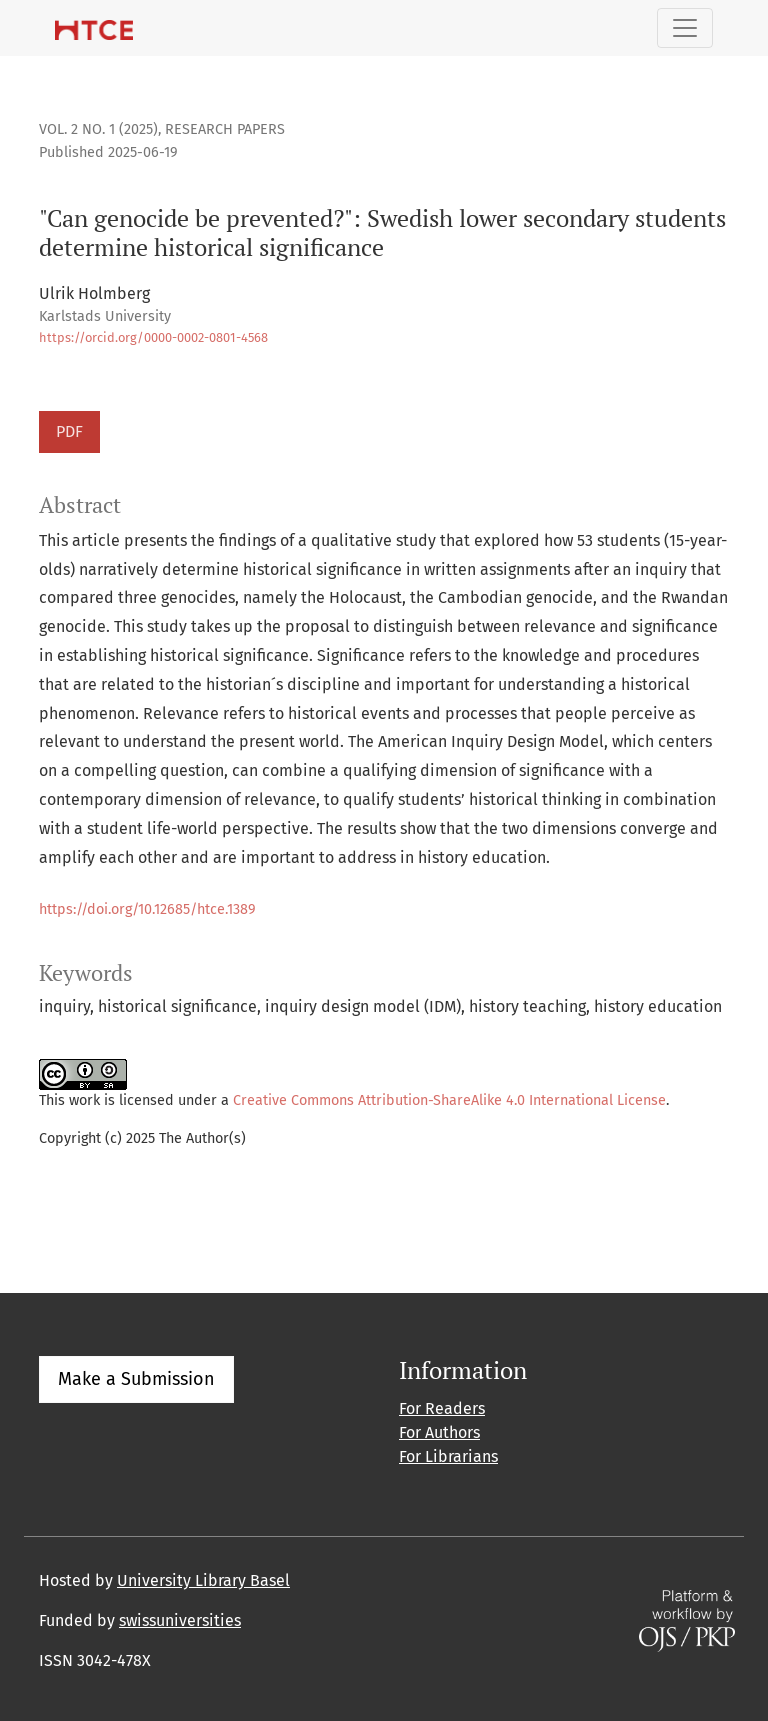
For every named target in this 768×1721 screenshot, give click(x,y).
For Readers (442, 1408)
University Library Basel (203, 1580)
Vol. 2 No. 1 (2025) (98, 129)
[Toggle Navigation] (685, 28)
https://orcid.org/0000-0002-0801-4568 (153, 337)
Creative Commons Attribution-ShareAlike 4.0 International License (449, 1100)
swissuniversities (180, 1620)
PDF (69, 431)
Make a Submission (136, 1379)
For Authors (439, 1432)
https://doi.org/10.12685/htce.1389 (147, 909)
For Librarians (448, 1456)
